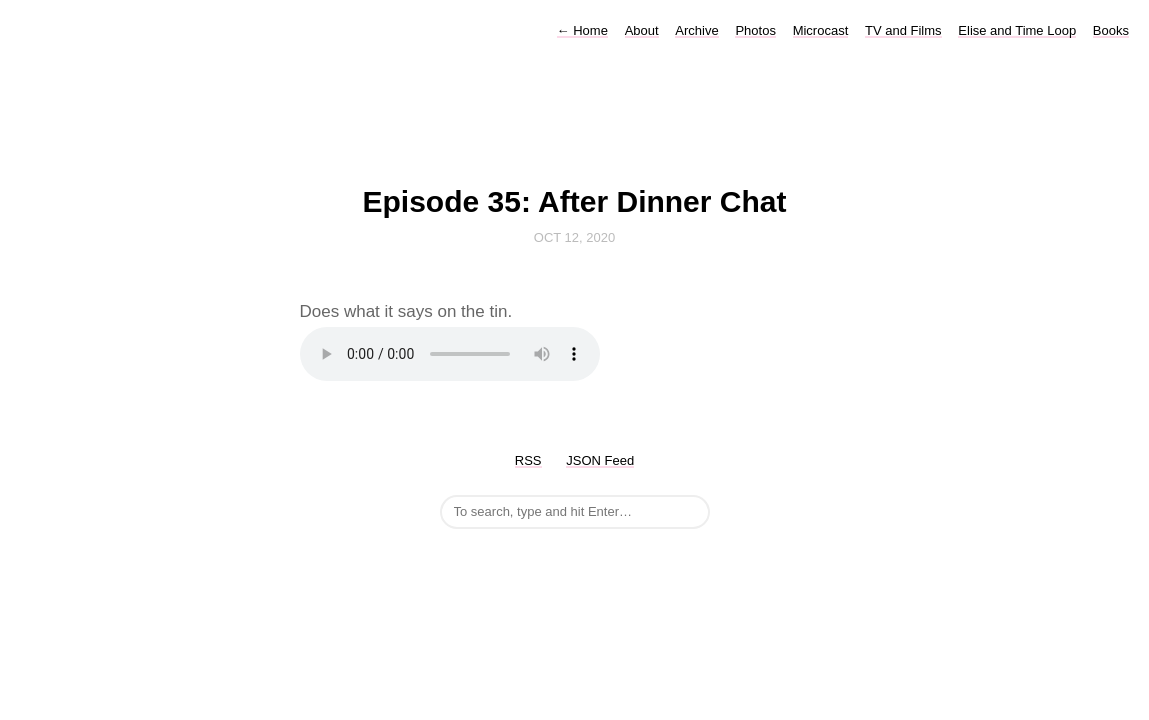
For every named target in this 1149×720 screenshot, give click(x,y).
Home (582, 30)
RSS (528, 460)
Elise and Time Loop (1017, 30)
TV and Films (903, 30)
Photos (755, 30)
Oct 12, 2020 (574, 237)
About (642, 30)
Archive (696, 30)
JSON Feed (600, 460)
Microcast (821, 30)
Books (1111, 30)
